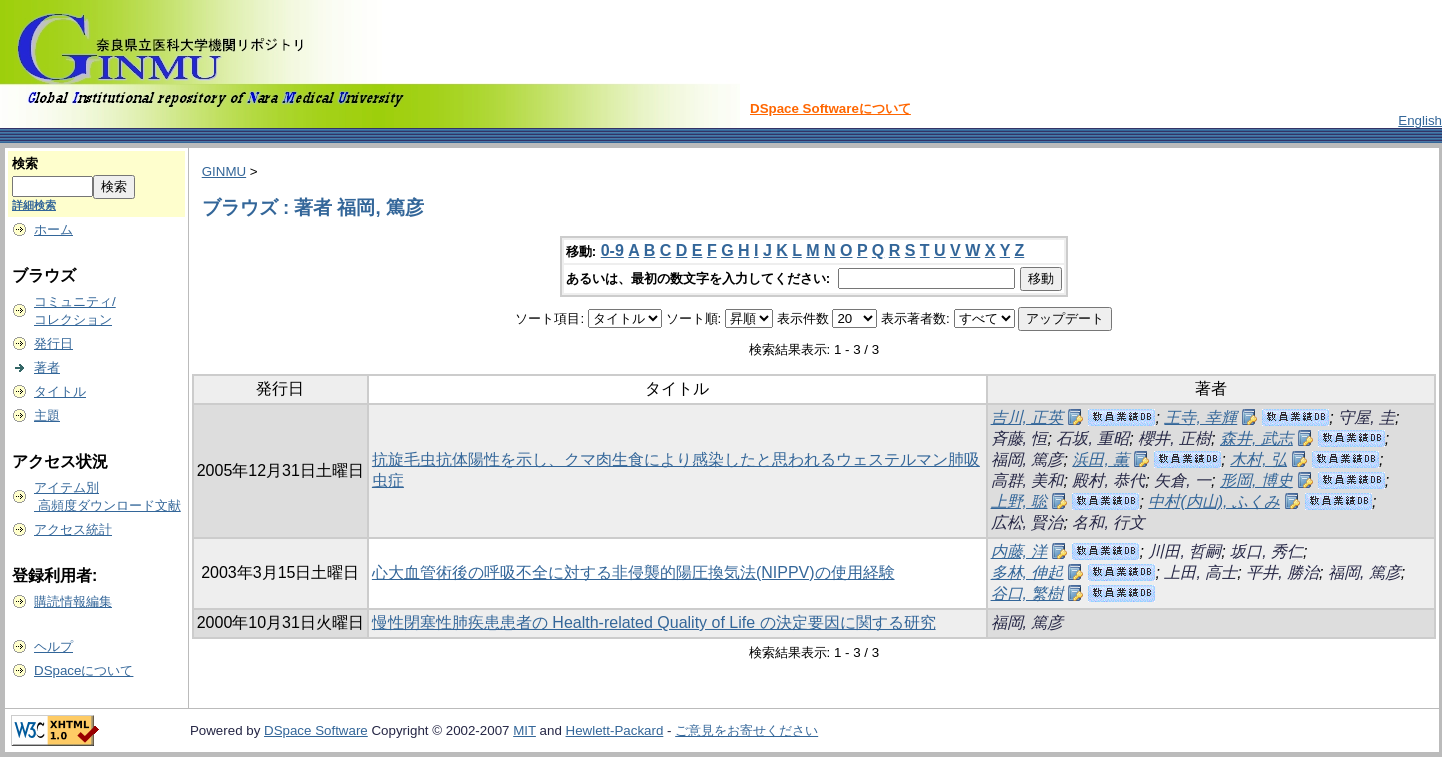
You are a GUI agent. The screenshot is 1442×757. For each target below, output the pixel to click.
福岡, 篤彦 (1027, 459)
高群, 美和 (1027, 480)
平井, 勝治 (1282, 572)
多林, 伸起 (1027, 572)
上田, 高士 (1200, 572)
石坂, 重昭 (1092, 438)
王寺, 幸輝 (1200, 417)
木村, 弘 (1258, 459)
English (1420, 120)
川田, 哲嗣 (1184, 551)
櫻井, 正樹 (1174, 438)
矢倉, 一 (1182, 480)
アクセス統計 (73, 529)
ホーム (53, 229)
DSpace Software (316, 730)
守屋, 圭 (1366, 417)
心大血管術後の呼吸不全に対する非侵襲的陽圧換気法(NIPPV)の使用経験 (633, 572)
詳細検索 (34, 205)
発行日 (53, 343)
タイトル (60, 391)
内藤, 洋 (1019, 551)
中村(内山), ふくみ (1214, 501)
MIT (524, 730)
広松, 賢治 (1027, 522)
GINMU (224, 171)
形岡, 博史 (1256, 480)
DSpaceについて (83, 670)
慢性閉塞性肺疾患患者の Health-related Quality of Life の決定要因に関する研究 (654, 622)
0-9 (612, 250)
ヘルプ (53, 646)
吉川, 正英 (1027, 417)
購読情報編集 (73, 601)
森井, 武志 (1256, 438)
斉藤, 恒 (1019, 438)
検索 (25, 163)
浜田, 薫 (1100, 459)
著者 (47, 367)
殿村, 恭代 (1108, 480)
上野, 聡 (1019, 501)
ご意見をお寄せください (746, 730)
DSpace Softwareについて (830, 108)
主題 (47, 415)
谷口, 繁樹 (1027, 593)
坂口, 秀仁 (1266, 551)
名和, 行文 (1108, 522)
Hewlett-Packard (615, 730)
